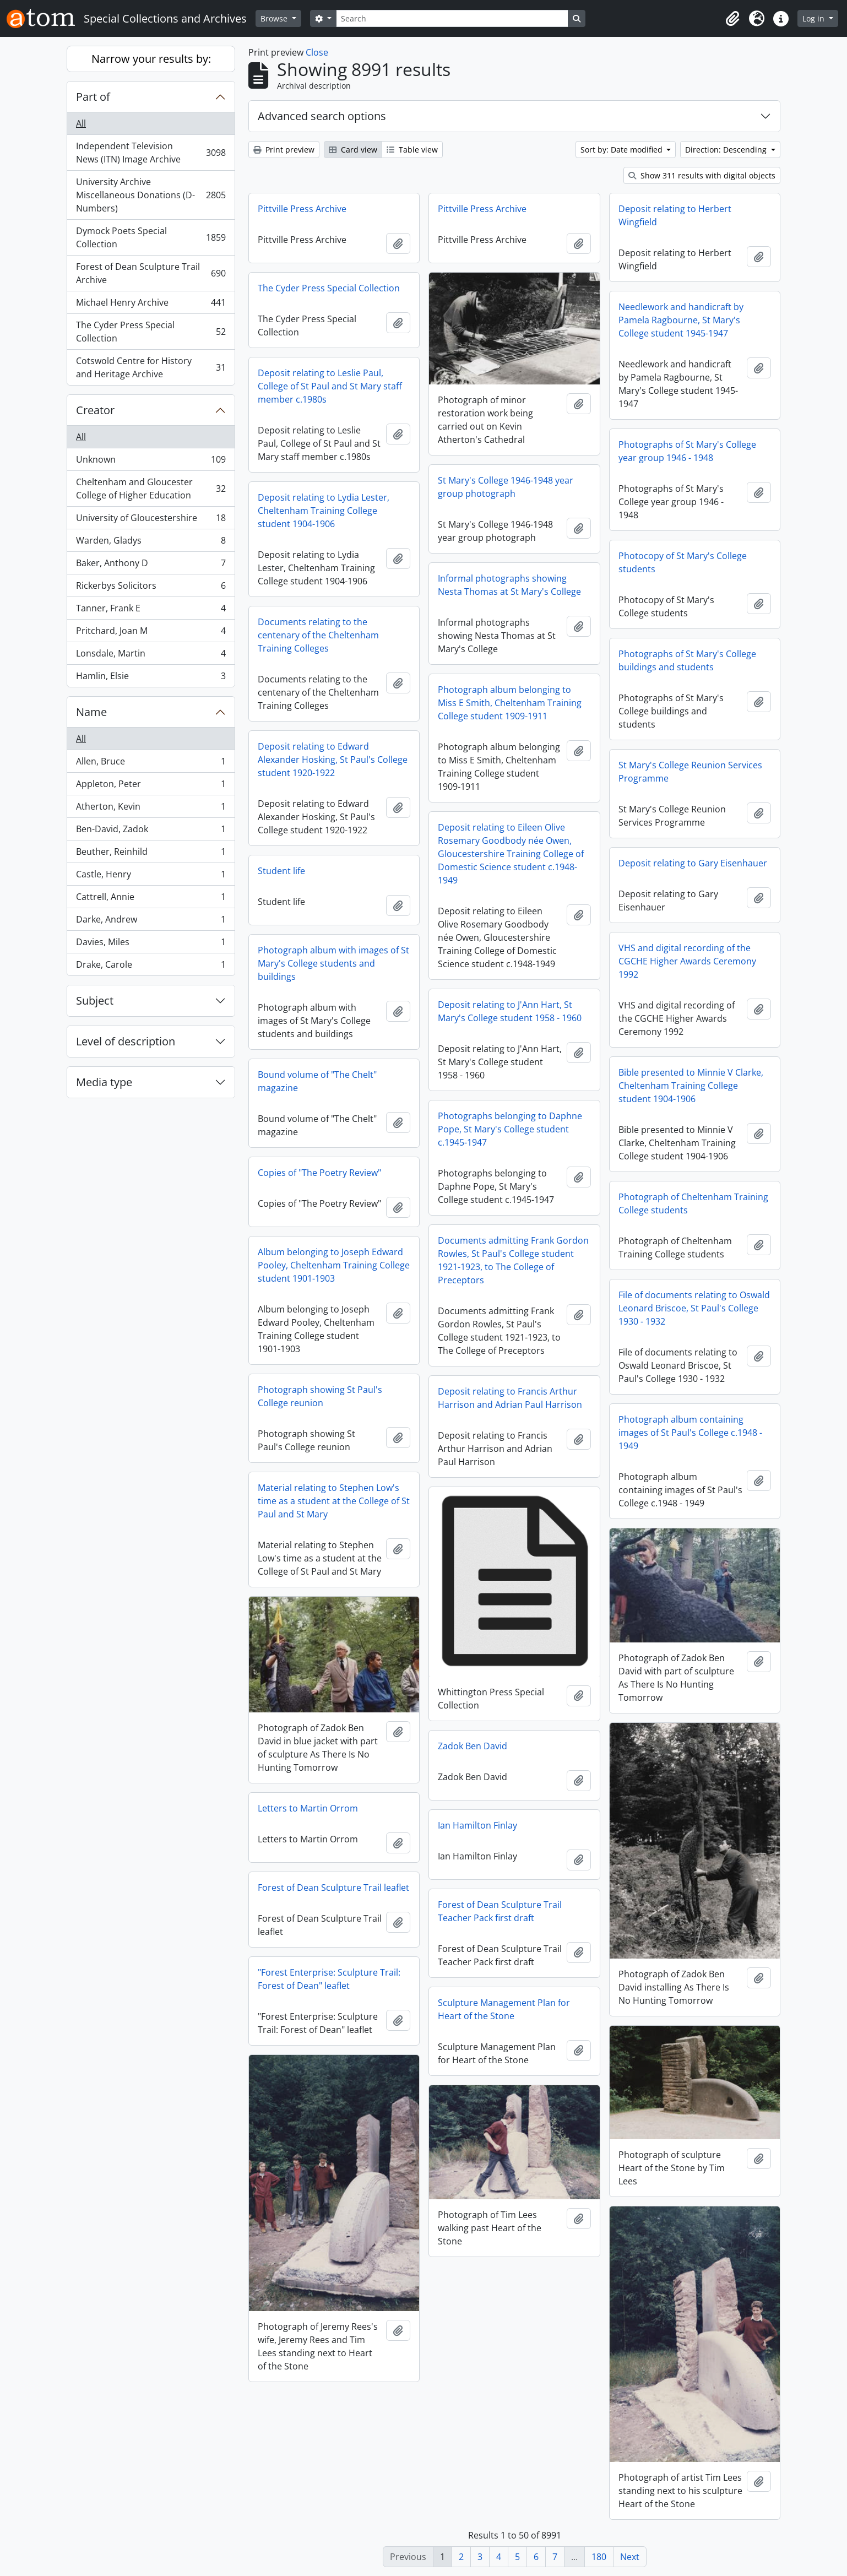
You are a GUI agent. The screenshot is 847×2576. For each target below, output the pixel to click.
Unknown (150, 462)
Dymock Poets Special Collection (150, 237)
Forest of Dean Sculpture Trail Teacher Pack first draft (500, 1911)
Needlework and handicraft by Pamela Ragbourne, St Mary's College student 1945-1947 (680, 320)
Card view (353, 149)
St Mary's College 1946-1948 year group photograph (505, 487)
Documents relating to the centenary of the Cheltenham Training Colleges (318, 635)
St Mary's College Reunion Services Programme (690, 771)
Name (91, 711)
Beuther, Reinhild (150, 854)
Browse (275, 18)
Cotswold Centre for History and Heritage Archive (150, 367)
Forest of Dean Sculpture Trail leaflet (333, 1887)
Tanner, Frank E (150, 610)
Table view (412, 149)
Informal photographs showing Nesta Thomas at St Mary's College (509, 585)
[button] (732, 19)
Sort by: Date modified (622, 149)
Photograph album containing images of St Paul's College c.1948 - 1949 (690, 1432)
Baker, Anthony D (150, 565)
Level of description (125, 1041)
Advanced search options (322, 116)
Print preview (283, 149)
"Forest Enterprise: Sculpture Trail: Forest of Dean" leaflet (329, 1979)
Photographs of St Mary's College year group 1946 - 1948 (687, 451)
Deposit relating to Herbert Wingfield (674, 215)
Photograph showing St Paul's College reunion (320, 1396)
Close (317, 52)
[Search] (452, 18)
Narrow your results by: (151, 58)
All (81, 123)
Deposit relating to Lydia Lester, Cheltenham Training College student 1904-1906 (323, 510)
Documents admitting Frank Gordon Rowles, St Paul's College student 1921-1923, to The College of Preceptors (513, 1260)
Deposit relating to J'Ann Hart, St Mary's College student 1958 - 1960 (510, 1011)
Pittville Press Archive (302, 209)
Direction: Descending (727, 149)
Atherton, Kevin (150, 809)
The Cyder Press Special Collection (150, 331)
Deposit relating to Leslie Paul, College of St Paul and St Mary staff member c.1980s (330, 386)
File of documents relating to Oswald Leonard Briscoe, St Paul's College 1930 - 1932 (694, 1308)
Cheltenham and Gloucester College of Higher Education (150, 488)
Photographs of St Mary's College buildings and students (687, 660)
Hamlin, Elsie (150, 678)
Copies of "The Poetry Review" (319, 1173)
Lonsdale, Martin (150, 656)
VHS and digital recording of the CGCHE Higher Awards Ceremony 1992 (687, 961)
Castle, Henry (150, 876)
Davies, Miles (150, 944)
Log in (814, 18)
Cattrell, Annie (150, 899)
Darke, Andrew (150, 922)
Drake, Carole (150, 966)
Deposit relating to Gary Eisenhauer (692, 863)
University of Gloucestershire (150, 520)
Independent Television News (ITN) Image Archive (150, 152)
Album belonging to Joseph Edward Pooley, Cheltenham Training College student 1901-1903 (334, 1265)
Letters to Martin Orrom (308, 1808)
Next (629, 2557)
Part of (93, 96)
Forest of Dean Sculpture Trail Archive (150, 273)
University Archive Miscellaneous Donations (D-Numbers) (150, 195)
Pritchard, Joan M (150, 633)
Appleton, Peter (150, 786)
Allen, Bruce (150, 764)
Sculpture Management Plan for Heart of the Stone (504, 2009)
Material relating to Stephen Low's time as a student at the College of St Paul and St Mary (334, 1501)
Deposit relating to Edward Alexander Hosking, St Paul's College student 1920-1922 (333, 759)
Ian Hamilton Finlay (477, 1825)
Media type (104, 1082)
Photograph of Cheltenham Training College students (693, 1203)
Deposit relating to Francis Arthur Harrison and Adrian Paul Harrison (510, 1398)
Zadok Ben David (472, 1746)
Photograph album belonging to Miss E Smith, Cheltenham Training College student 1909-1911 (510, 703)
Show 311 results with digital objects (701, 175)
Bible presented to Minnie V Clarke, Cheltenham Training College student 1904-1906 (690, 1085)
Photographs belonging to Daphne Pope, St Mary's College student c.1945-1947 (510, 1129)
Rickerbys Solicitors (150, 588)
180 (598, 2557)
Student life (281, 871)
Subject (94, 1000)
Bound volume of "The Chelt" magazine (317, 1081)
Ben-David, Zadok (150, 831)
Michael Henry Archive (150, 305)
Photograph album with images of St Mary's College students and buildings (333, 963)
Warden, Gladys (150, 543)
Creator (95, 410)
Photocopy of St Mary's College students (682, 562)
